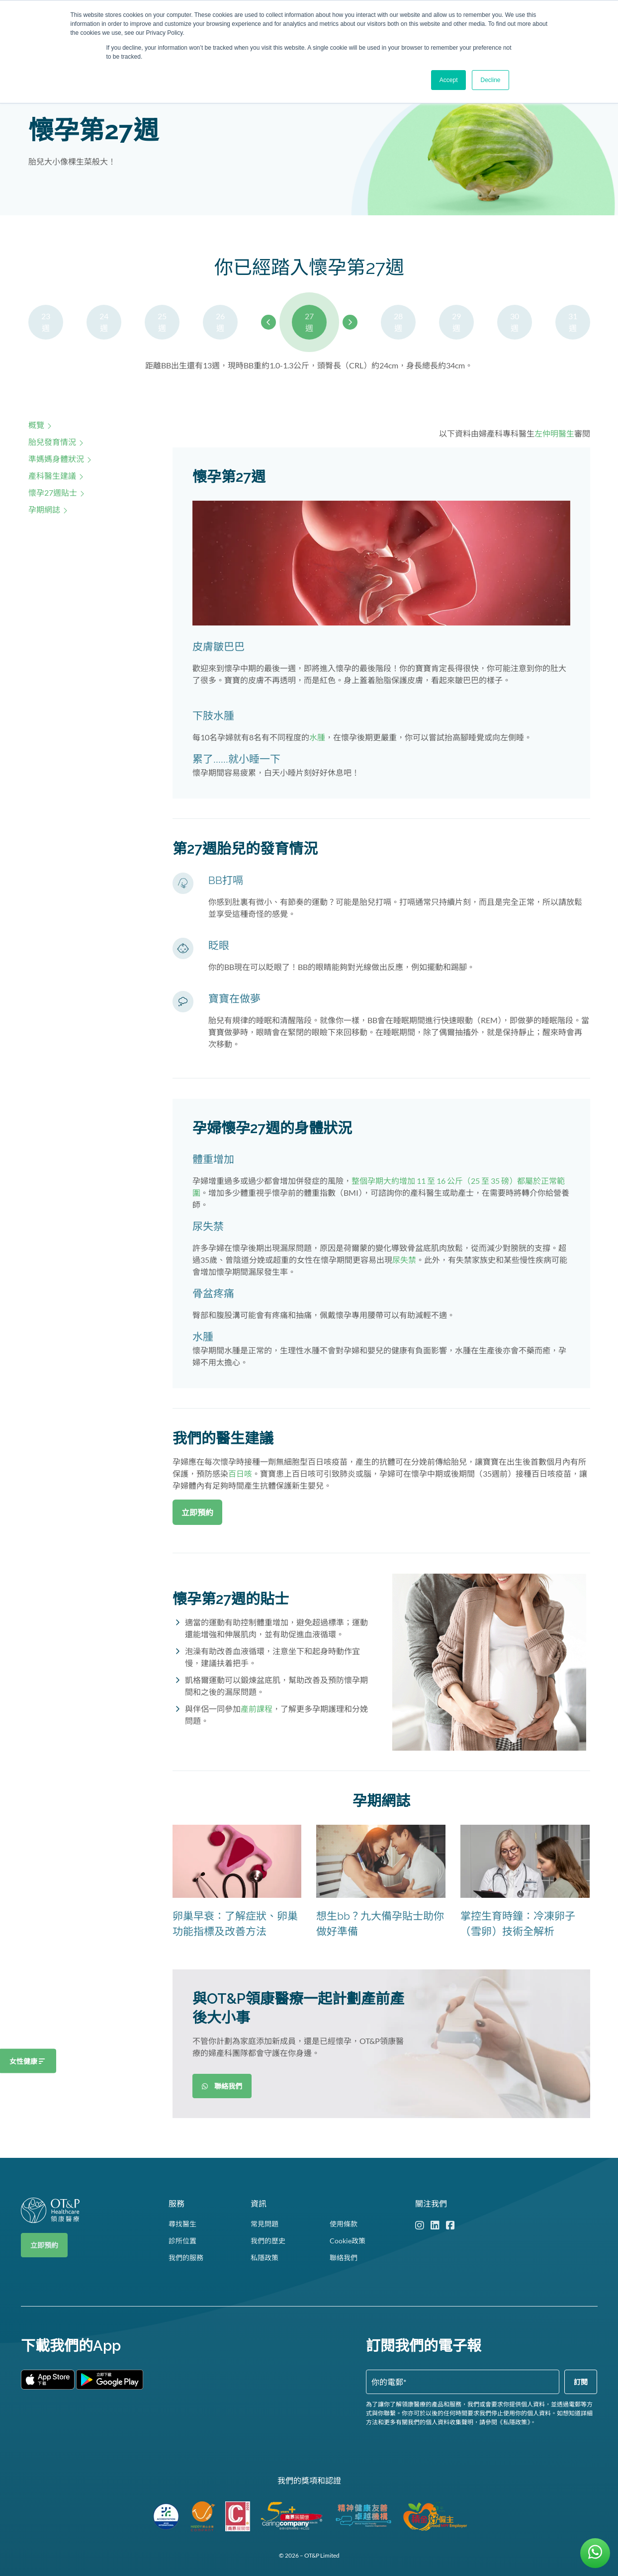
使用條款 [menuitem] (343, 2224)
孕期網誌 (44, 509)
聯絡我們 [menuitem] (343, 2257)
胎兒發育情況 (52, 441)
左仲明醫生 (554, 433)
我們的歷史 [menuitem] (268, 2240)
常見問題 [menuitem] (264, 2224)
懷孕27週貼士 (52, 492)
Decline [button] (490, 80)
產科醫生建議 (52, 475)
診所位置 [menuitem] (182, 2240)
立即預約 (44, 2245)
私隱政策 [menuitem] (264, 2257)
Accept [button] (449, 80)
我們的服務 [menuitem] (186, 2257)
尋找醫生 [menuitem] (182, 2224)
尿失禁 (404, 1259)
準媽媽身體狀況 (56, 458)
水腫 (317, 737)
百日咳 (240, 1473)
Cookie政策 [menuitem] (347, 2240)
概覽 (36, 425)
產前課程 (256, 1708)
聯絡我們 (222, 2086)
